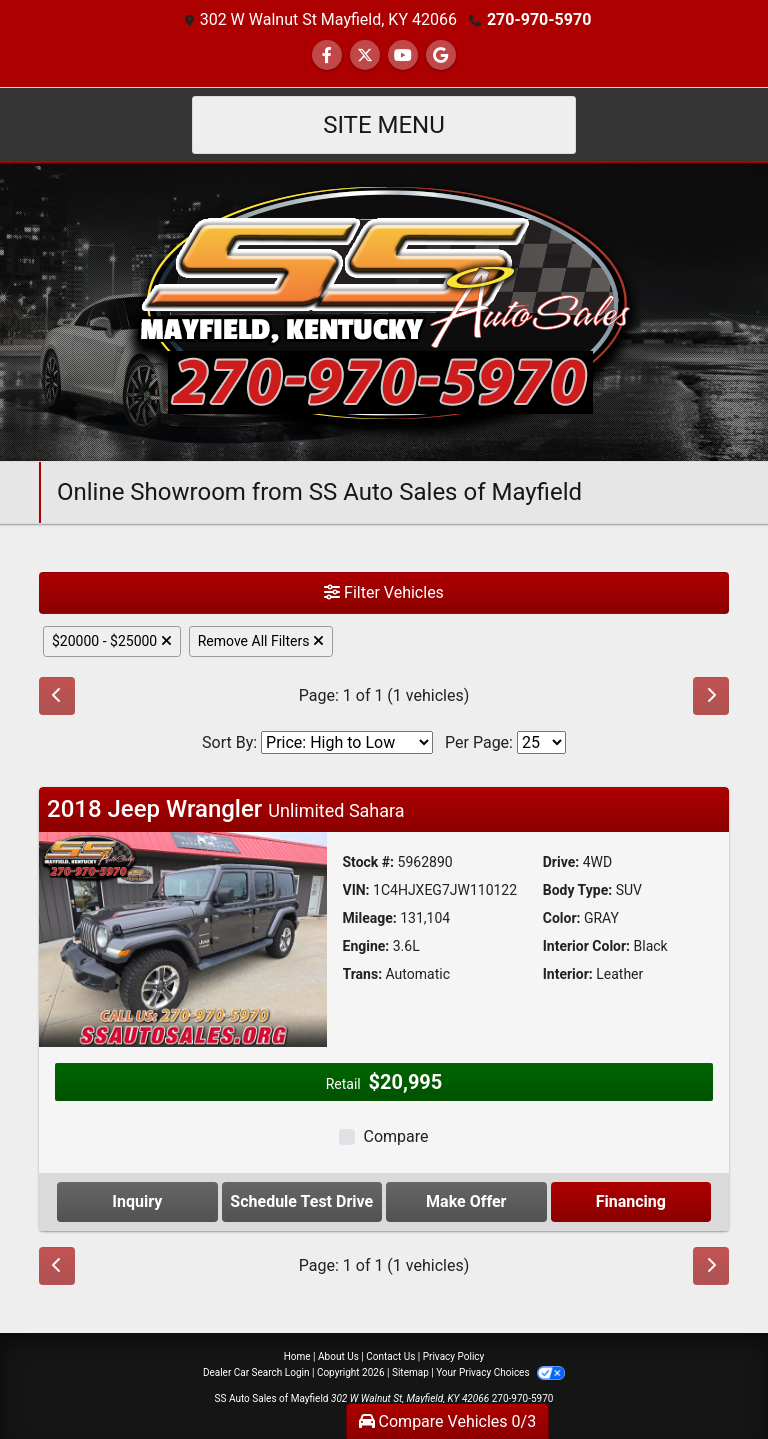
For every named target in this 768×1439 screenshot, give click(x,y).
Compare (395, 1136)
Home (297, 1356)
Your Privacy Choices (500, 1372)
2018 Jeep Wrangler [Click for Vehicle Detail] (226, 809)
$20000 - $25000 (112, 641)
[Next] (711, 696)
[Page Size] (541, 742)
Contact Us (390, 1356)
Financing (631, 1201)
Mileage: (370, 918)
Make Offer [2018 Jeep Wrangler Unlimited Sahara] (466, 1201)
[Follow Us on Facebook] (327, 55)
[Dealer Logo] (384, 310)
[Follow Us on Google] (441, 55)
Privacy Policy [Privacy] (454, 1356)
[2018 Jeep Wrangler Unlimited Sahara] (183, 938)
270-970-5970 (539, 19)
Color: (562, 918)
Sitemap (410, 1372)
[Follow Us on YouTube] (403, 55)
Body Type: (577, 890)
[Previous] (57, 696)
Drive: (561, 862)
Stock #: (369, 862)
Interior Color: (586, 946)
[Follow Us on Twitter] (365, 55)
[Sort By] (347, 742)
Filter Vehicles (384, 592)
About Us (338, 1356)
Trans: (363, 974)
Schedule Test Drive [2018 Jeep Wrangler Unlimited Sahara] (301, 1201)
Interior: (568, 974)
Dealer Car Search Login (256, 1372)
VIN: (356, 890)
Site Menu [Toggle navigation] (384, 125)
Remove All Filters (261, 641)
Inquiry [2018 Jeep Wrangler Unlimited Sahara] (137, 1201)
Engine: (366, 946)
